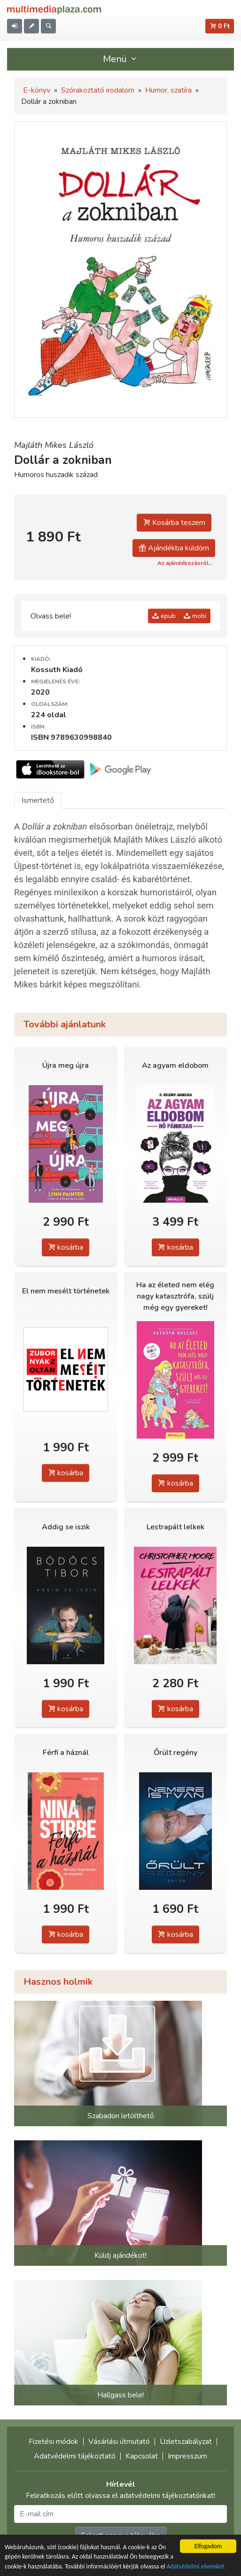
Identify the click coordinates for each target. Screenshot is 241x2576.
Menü (121, 59)
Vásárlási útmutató (119, 2441)
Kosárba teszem (174, 522)
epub (164, 615)
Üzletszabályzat (186, 2441)
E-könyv (36, 90)
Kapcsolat (141, 2456)
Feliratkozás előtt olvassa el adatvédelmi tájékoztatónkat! (120, 2495)
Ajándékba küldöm (174, 548)
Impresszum (187, 2456)
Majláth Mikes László (53, 445)
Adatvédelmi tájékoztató (75, 2456)
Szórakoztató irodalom (97, 90)
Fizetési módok (53, 2441)
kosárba (65, 1247)
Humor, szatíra (168, 90)
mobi (195, 615)
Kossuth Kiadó (57, 670)
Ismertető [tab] (38, 800)
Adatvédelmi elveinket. (196, 2567)
